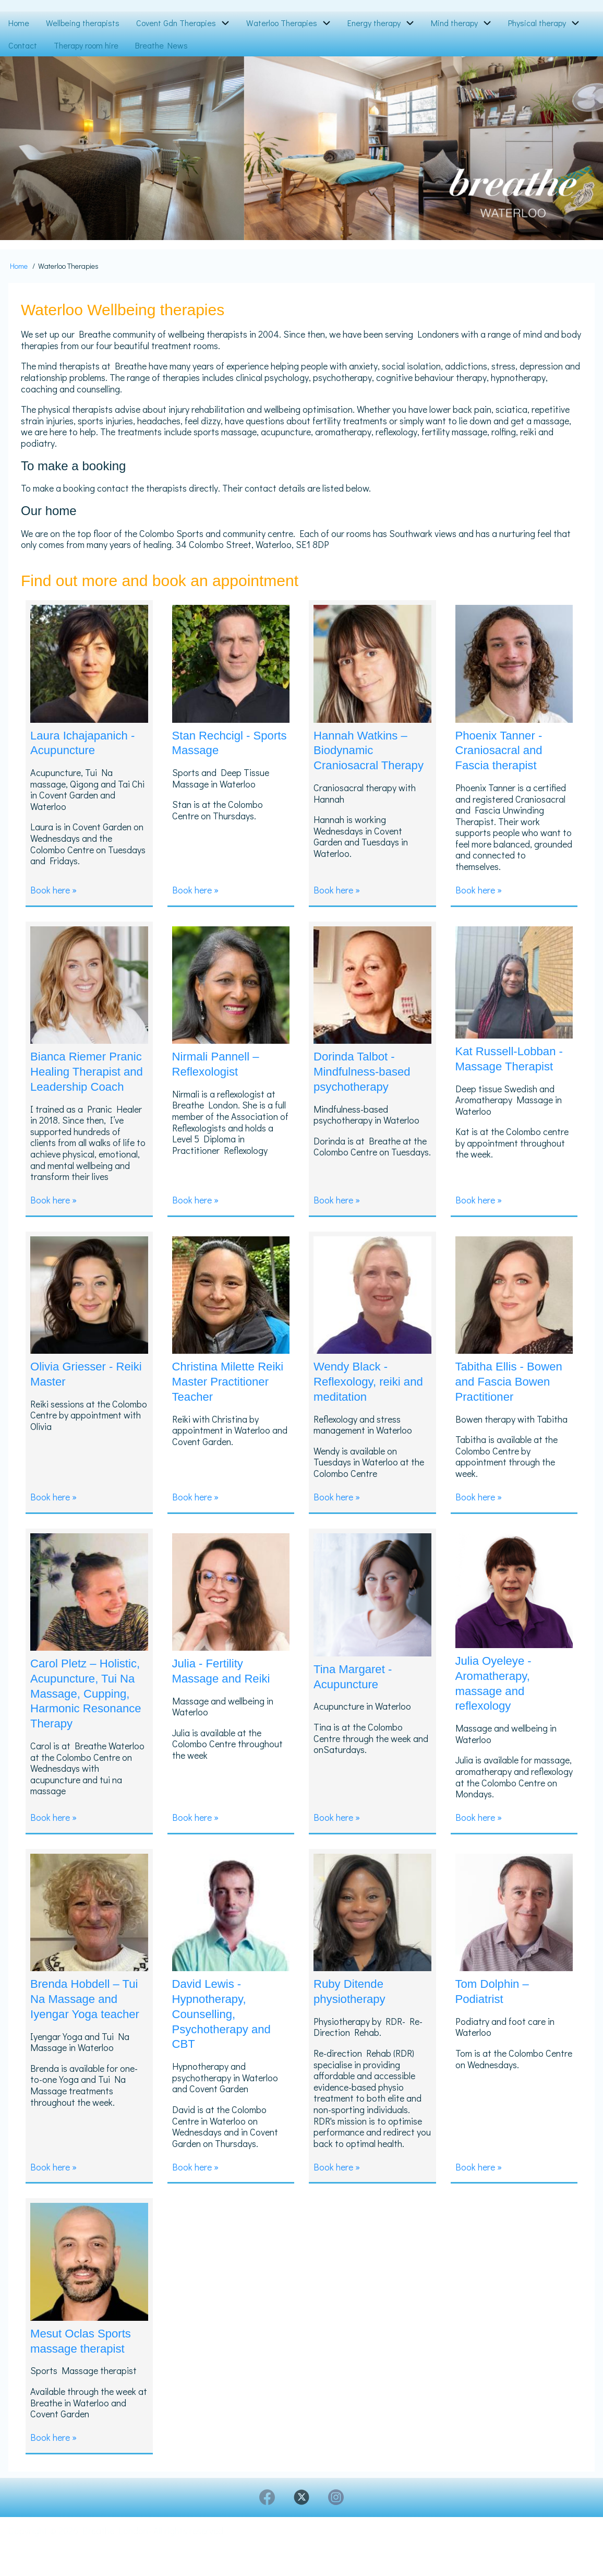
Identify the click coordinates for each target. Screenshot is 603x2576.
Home (19, 266)
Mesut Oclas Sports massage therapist (84, 2369)
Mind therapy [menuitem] (454, 22)
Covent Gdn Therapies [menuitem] (176, 22)
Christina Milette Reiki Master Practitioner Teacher (227, 1398)
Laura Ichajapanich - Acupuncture (86, 742)
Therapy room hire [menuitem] (86, 45)
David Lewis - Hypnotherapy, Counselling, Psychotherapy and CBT (225, 2043)
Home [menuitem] (18, 22)
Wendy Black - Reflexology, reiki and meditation (360, 1398)
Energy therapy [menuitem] (374, 22)
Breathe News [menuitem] (161, 45)
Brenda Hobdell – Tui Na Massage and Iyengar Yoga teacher (88, 2035)
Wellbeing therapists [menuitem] (82, 22)
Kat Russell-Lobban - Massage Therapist (513, 1060)
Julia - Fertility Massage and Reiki (225, 1687)
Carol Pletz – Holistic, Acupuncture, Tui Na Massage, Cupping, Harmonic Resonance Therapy (86, 1717)
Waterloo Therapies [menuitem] (281, 22)
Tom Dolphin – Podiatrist (495, 2020)
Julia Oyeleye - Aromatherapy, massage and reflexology (496, 1699)
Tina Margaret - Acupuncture (356, 1693)
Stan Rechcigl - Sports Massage (217, 742)
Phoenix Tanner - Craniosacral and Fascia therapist (502, 750)
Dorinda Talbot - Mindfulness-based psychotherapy (365, 1073)
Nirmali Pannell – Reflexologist (219, 1065)
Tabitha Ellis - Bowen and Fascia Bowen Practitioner (513, 1398)
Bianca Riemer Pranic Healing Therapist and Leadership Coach (81, 1080)
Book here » (53, 892)
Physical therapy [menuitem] (537, 22)
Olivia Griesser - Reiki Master (75, 1390)
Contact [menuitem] (22, 45)
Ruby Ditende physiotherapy (352, 2020)
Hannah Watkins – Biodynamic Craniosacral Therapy (364, 757)
